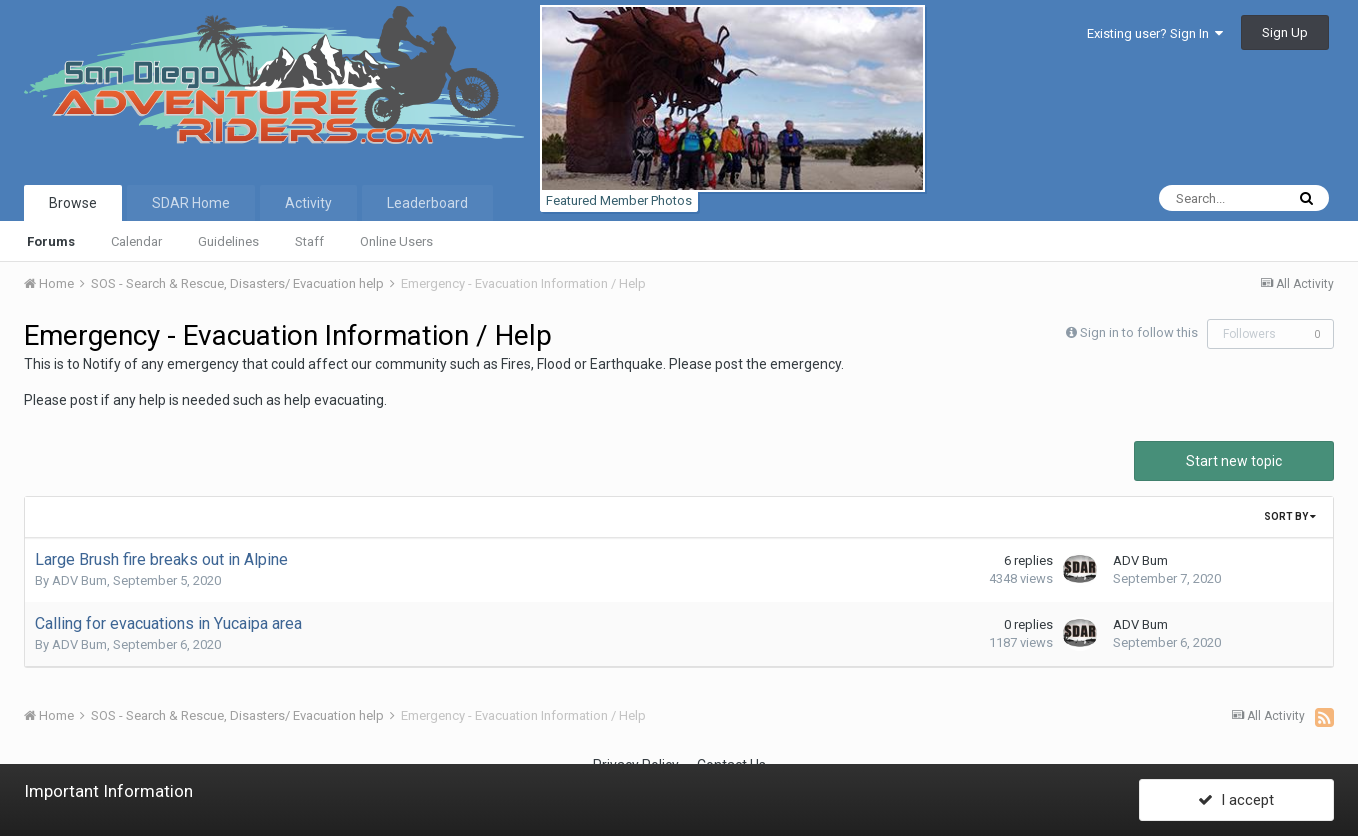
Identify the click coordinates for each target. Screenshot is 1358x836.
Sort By (1290, 516)
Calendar (136, 241)
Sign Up (1285, 32)
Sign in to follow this (1139, 332)
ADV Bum (79, 580)
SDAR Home (191, 203)
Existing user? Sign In (1155, 33)
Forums (51, 241)
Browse (73, 203)
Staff (309, 241)
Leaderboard (427, 203)
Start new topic (1234, 461)
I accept (1236, 799)
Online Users (396, 241)
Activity (308, 203)
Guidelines (228, 241)
